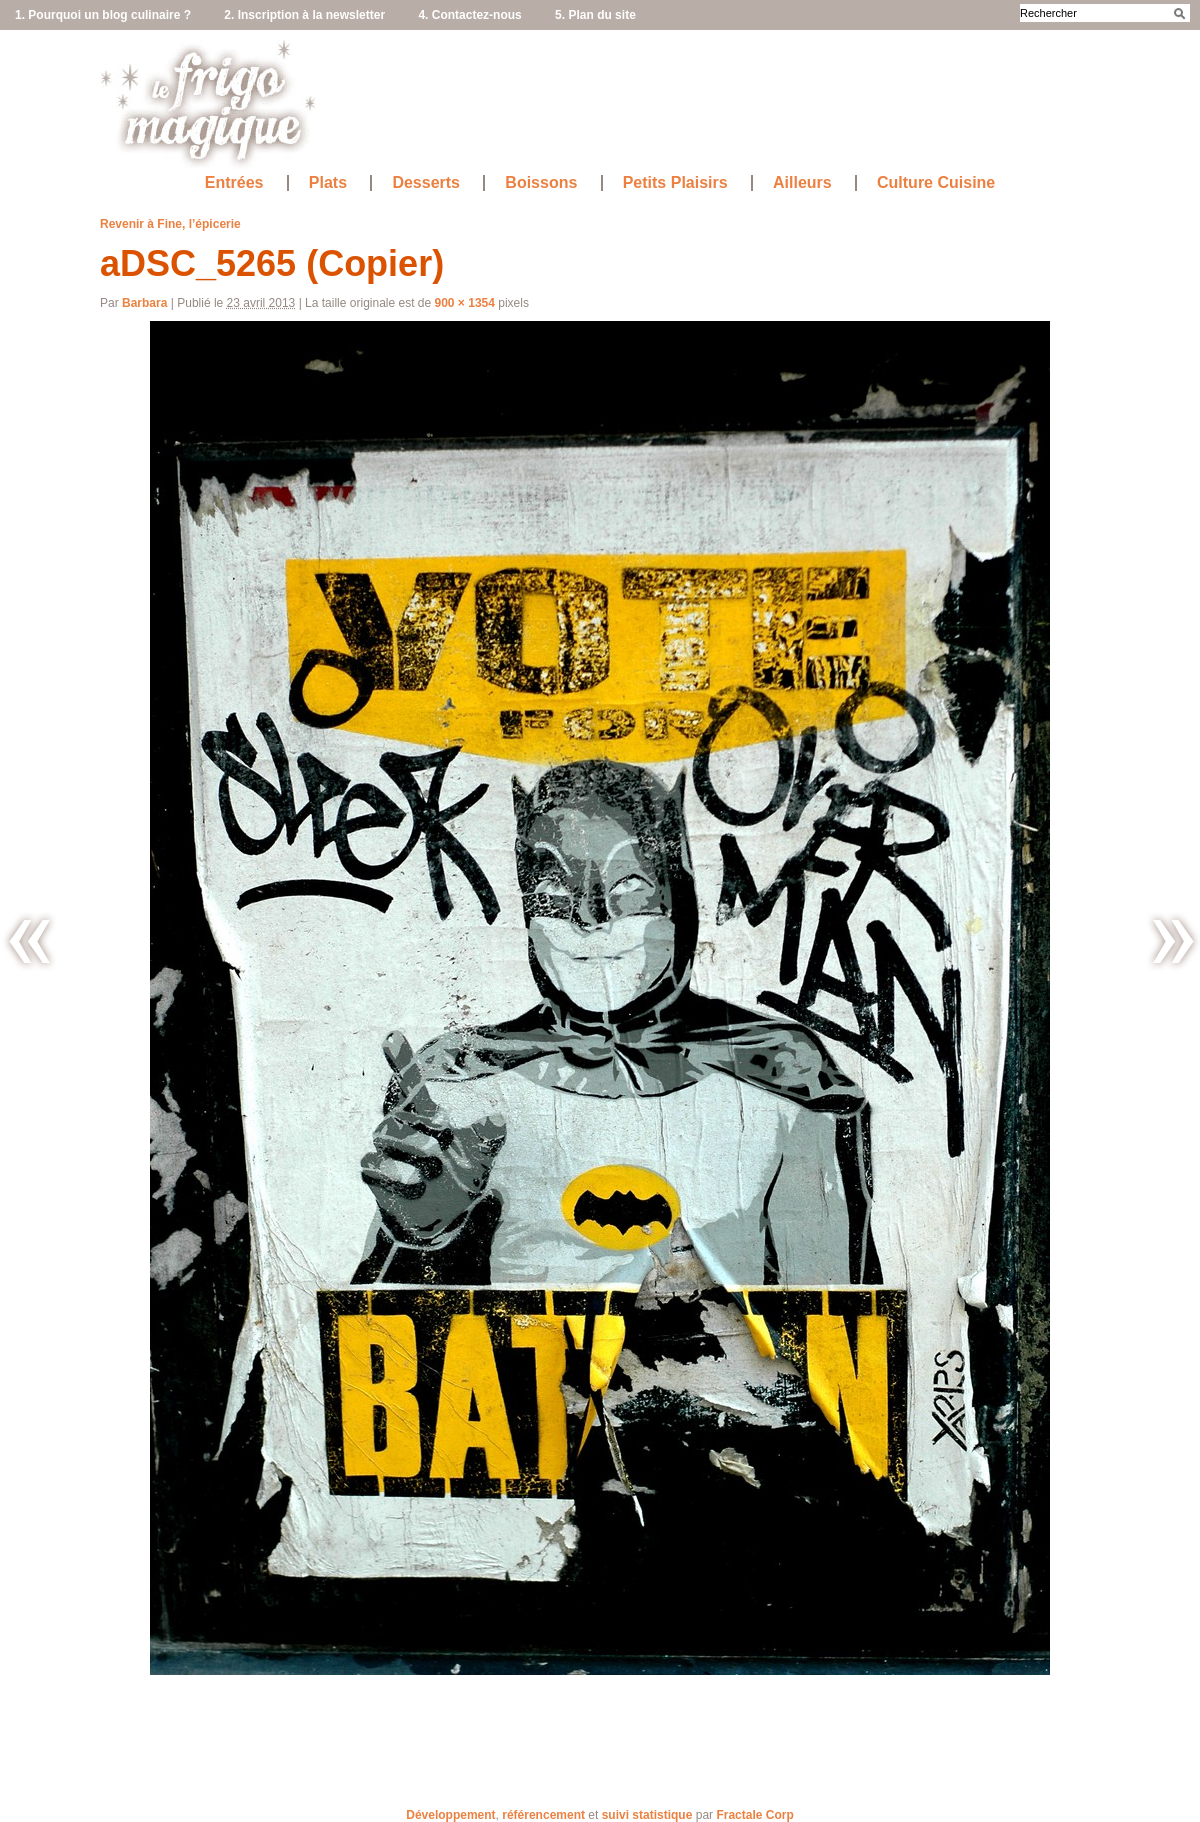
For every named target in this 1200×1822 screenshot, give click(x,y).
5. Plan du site (595, 15)
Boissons (541, 183)
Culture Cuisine (936, 183)
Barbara (144, 303)
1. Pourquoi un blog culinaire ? (103, 15)
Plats (328, 183)
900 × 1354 (465, 303)
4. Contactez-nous (469, 15)
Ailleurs (802, 183)
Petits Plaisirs (675, 183)
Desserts (426, 183)
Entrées (234, 183)
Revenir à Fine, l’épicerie (170, 224)
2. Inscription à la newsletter (304, 15)
